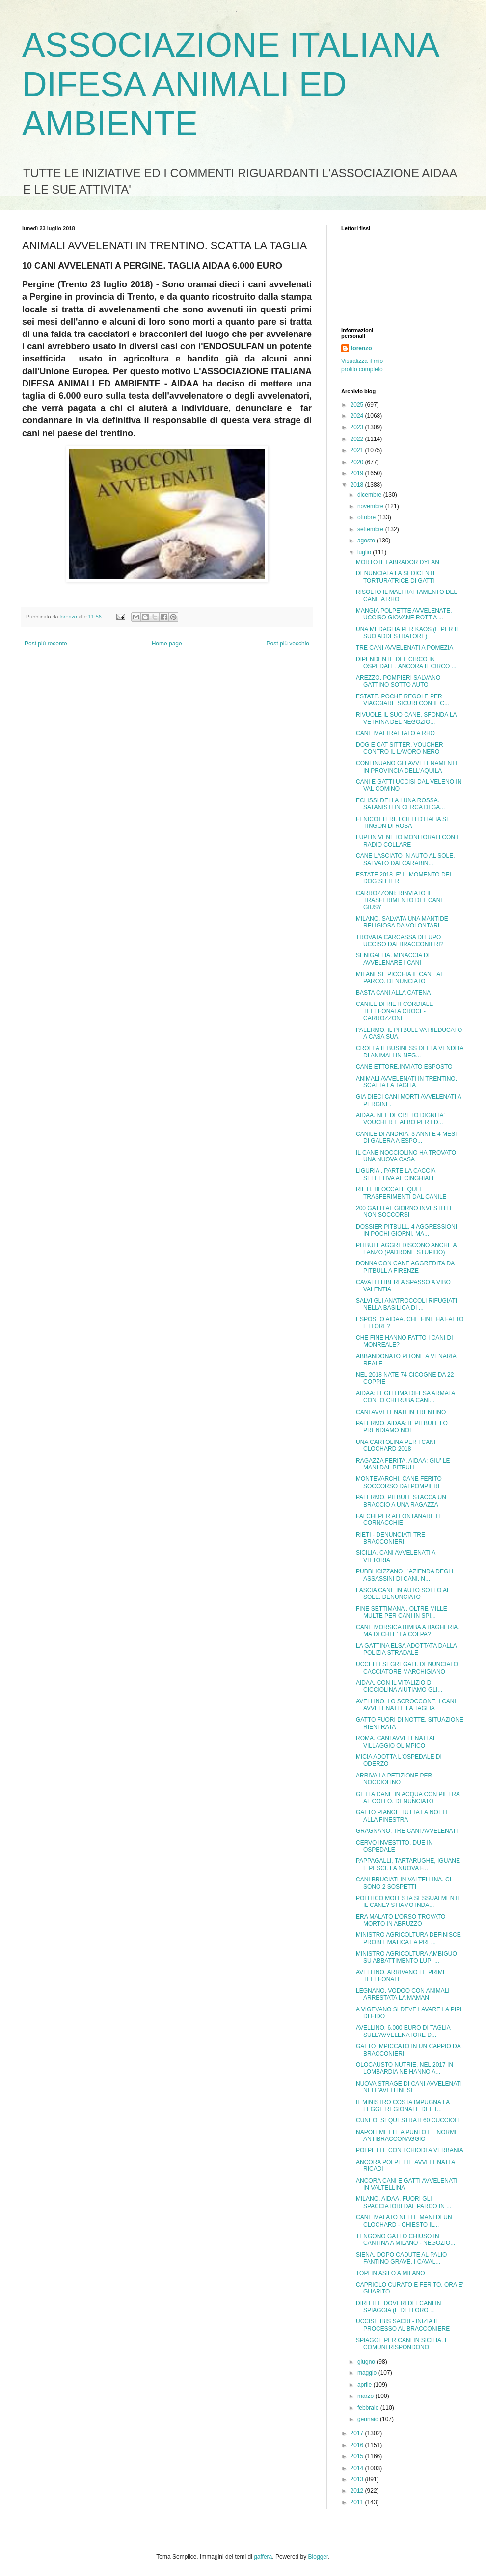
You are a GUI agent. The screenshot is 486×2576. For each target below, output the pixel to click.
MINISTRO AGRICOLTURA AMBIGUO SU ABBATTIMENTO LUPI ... (406, 1957)
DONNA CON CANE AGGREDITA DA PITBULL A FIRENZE (405, 1267)
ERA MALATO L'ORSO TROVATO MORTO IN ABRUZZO (400, 1920)
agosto (367, 540)
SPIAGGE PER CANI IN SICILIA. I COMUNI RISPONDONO (401, 2343)
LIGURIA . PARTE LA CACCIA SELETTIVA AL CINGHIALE (396, 1174)
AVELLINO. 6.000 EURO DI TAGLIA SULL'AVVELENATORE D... (403, 2031)
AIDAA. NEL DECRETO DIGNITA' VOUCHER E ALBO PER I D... (400, 1119)
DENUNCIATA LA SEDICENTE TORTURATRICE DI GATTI (396, 577)
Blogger (318, 2556)
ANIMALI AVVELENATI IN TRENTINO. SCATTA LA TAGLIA (406, 1082)
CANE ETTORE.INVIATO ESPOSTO (404, 1066)
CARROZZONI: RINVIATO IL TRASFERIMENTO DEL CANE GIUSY (400, 900)
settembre (371, 529)
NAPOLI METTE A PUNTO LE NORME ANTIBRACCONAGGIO (407, 2135)
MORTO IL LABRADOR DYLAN (397, 562)
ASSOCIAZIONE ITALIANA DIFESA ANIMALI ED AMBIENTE (230, 84)
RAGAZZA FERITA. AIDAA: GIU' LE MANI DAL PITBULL (403, 1464)
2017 (358, 2433)
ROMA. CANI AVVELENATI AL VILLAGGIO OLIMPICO (396, 1742)
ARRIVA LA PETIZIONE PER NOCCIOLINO (394, 1779)
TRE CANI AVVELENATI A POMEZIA (404, 647)
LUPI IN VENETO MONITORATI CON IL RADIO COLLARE (408, 841)
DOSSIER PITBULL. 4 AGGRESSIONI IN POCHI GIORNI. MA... (406, 1230)
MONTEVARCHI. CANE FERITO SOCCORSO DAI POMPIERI (399, 1482)
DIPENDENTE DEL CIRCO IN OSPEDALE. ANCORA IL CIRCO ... (406, 663)
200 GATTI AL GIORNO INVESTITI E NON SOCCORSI (405, 1211)
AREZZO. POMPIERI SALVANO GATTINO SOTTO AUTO (398, 681)
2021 (358, 450)
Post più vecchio (288, 643)
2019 (358, 473)
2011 (358, 2502)
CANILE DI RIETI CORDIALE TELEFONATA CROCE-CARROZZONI (394, 1011)
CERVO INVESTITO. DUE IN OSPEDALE (394, 1846)
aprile (365, 2384)
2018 (358, 484)
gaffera (263, 2556)
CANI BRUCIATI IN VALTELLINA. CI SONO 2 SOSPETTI (403, 1883)
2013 (358, 2479)
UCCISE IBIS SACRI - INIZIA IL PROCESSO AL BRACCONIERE (403, 2325)
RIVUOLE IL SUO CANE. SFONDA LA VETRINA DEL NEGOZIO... (406, 718)
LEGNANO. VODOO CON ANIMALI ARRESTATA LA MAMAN (403, 1994)
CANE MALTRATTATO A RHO (395, 733)
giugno (367, 2361)
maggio (367, 2373)
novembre (371, 506)
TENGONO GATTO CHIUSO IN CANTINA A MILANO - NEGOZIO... (405, 2239)
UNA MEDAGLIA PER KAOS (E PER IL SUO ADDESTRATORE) (407, 633)
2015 (358, 2456)
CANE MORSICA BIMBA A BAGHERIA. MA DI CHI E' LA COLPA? (407, 1631)
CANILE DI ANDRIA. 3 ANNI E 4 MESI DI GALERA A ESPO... (406, 1137)
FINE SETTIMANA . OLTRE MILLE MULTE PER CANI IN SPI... (401, 1612)
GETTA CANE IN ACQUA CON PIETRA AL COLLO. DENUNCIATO (407, 1797)
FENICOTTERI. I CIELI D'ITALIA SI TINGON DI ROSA (402, 822)
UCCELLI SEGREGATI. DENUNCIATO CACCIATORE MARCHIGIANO (407, 1667)
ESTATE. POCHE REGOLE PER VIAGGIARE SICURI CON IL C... (402, 700)
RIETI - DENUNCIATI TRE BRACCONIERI (390, 1538)
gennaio (368, 2419)
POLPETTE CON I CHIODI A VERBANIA (409, 2150)
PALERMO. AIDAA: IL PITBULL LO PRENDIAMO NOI (402, 1427)
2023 (358, 427)
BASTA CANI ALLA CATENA (393, 992)
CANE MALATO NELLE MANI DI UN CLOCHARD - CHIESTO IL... (404, 2221)
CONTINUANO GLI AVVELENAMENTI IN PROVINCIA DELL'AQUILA (406, 766)
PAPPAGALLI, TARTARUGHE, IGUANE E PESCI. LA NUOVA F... (408, 1864)
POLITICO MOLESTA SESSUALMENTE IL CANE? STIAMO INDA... (409, 1901)
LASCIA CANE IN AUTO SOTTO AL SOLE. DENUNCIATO (403, 1593)
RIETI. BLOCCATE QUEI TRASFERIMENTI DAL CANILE (401, 1193)
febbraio (368, 2407)
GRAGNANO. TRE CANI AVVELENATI (407, 1831)
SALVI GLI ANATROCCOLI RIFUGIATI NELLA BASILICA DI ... (406, 1304)
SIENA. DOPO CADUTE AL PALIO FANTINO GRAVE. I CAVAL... (401, 2258)
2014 (358, 2468)
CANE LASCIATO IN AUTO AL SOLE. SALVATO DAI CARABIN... (405, 859)
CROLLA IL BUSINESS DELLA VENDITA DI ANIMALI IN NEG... (409, 1051)
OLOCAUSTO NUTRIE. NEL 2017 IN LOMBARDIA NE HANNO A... (404, 2068)
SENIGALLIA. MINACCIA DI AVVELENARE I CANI (393, 959)
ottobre (367, 517)
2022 (358, 439)
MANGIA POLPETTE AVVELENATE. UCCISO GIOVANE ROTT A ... (404, 614)
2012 (358, 2490)
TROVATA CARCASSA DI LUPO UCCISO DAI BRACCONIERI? (399, 941)
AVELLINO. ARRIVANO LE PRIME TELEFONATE (401, 1976)
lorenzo (361, 348)
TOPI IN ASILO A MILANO (390, 2273)
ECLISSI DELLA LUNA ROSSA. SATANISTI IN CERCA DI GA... (400, 804)
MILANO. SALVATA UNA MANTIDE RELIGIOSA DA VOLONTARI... (402, 922)
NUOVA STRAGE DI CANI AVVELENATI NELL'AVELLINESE (409, 2087)
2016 (358, 2445)
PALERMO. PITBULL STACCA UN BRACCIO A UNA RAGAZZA (401, 1501)
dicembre (370, 494)
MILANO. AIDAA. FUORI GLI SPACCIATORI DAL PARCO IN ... (403, 2202)
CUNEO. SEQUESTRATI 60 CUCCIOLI (407, 2120)
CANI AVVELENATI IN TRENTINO (401, 1412)
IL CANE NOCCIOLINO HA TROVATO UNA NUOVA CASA (406, 1156)
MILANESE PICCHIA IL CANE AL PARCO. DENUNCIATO (400, 977)
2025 (358, 404)
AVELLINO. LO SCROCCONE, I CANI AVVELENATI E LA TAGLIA (406, 1705)
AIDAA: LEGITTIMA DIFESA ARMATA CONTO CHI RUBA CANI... (405, 1397)
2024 (358, 415)
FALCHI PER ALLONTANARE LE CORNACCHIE (399, 1519)
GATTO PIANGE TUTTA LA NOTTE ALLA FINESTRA (402, 1816)
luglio (365, 552)
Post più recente (46, 643)
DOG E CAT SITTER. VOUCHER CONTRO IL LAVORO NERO (399, 748)
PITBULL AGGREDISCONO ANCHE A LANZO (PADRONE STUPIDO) (406, 1249)
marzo (366, 2396)
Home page (167, 643)
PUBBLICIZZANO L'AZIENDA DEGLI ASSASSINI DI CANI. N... (404, 1575)
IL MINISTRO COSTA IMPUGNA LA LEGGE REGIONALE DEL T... (403, 2105)
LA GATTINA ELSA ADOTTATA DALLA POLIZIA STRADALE (406, 1649)
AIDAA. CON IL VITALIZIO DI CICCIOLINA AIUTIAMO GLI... (399, 1686)
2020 (358, 462)
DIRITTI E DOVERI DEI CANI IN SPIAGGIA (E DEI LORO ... (398, 2307)
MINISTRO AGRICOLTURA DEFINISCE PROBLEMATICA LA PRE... (408, 1938)
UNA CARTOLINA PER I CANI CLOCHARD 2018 (395, 1445)
